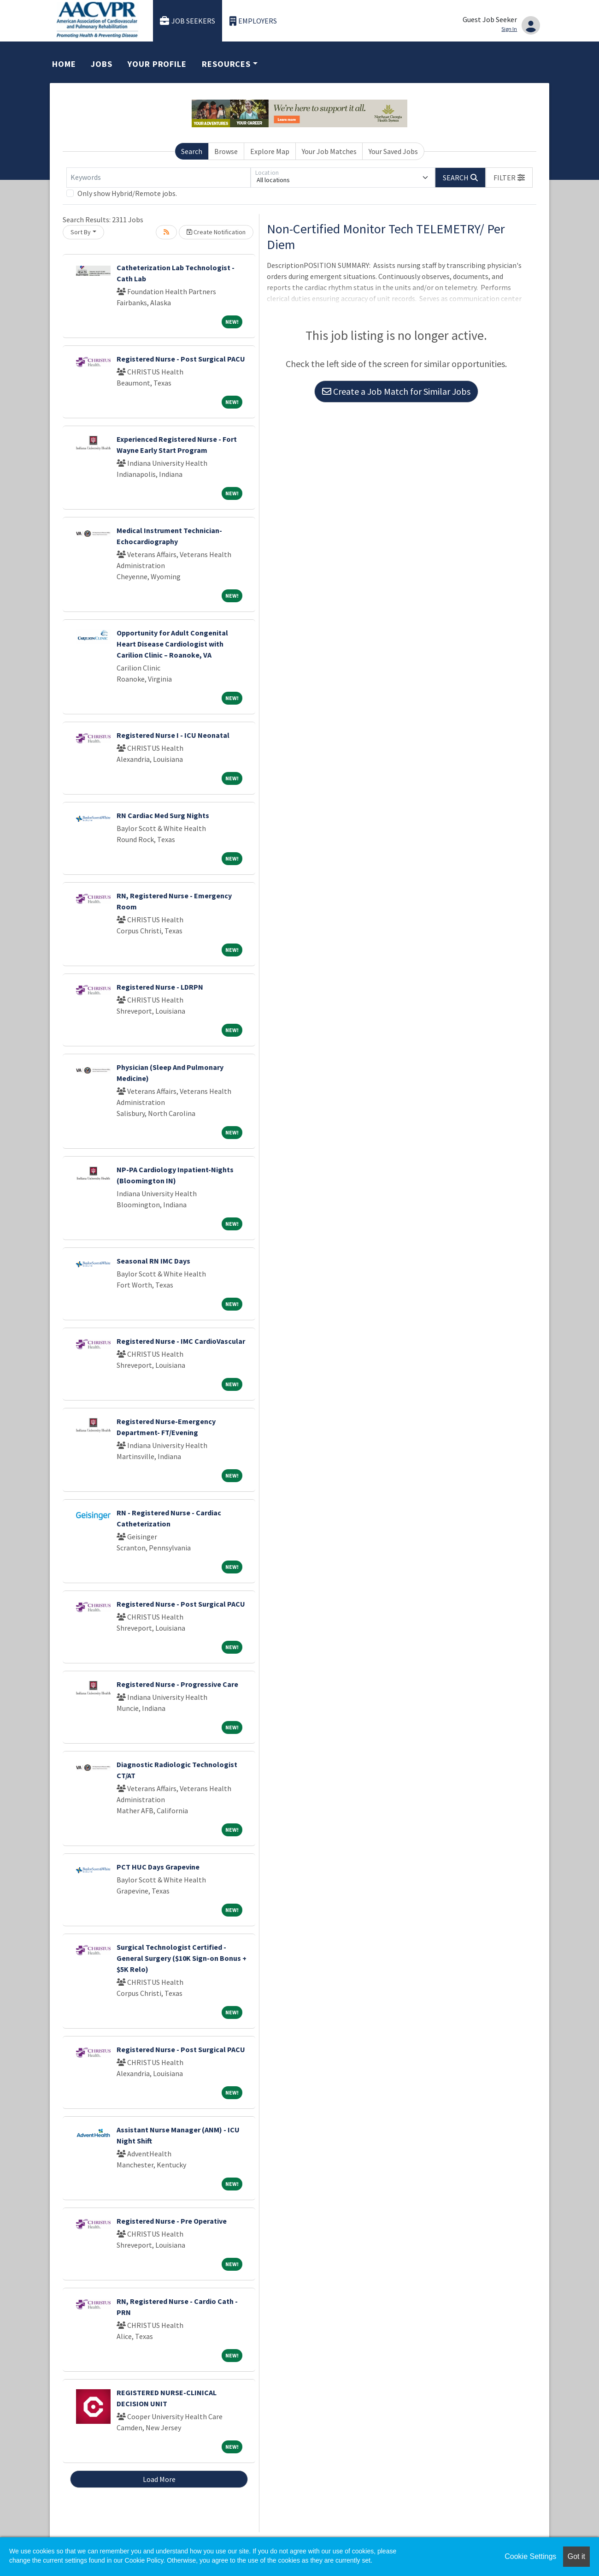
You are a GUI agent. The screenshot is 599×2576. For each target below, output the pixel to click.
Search (191, 151)
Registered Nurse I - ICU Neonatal (173, 735)
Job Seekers (187, 21)
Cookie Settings (530, 2556)
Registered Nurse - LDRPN (160, 986)
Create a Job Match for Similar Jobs (396, 391)
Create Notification (216, 232)
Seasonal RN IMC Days (153, 1260)
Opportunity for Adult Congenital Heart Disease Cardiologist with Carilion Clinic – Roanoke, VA (172, 643)
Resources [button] (226, 64)
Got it (576, 2556)
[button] (509, 177)
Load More (159, 2479)
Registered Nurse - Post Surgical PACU (181, 358)
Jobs (101, 64)
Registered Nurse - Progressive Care (177, 1684)
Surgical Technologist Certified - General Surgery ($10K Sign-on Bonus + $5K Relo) (182, 1958)
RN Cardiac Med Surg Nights (163, 815)
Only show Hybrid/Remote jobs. (127, 193)
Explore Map (269, 151)
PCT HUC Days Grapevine (158, 1866)
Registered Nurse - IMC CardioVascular (181, 1341)
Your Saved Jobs (393, 151)
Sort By (80, 232)
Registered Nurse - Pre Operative (172, 2221)
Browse (226, 151)
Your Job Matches (329, 151)
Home (64, 64)
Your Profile (157, 64)
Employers (253, 21)
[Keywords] (158, 177)
